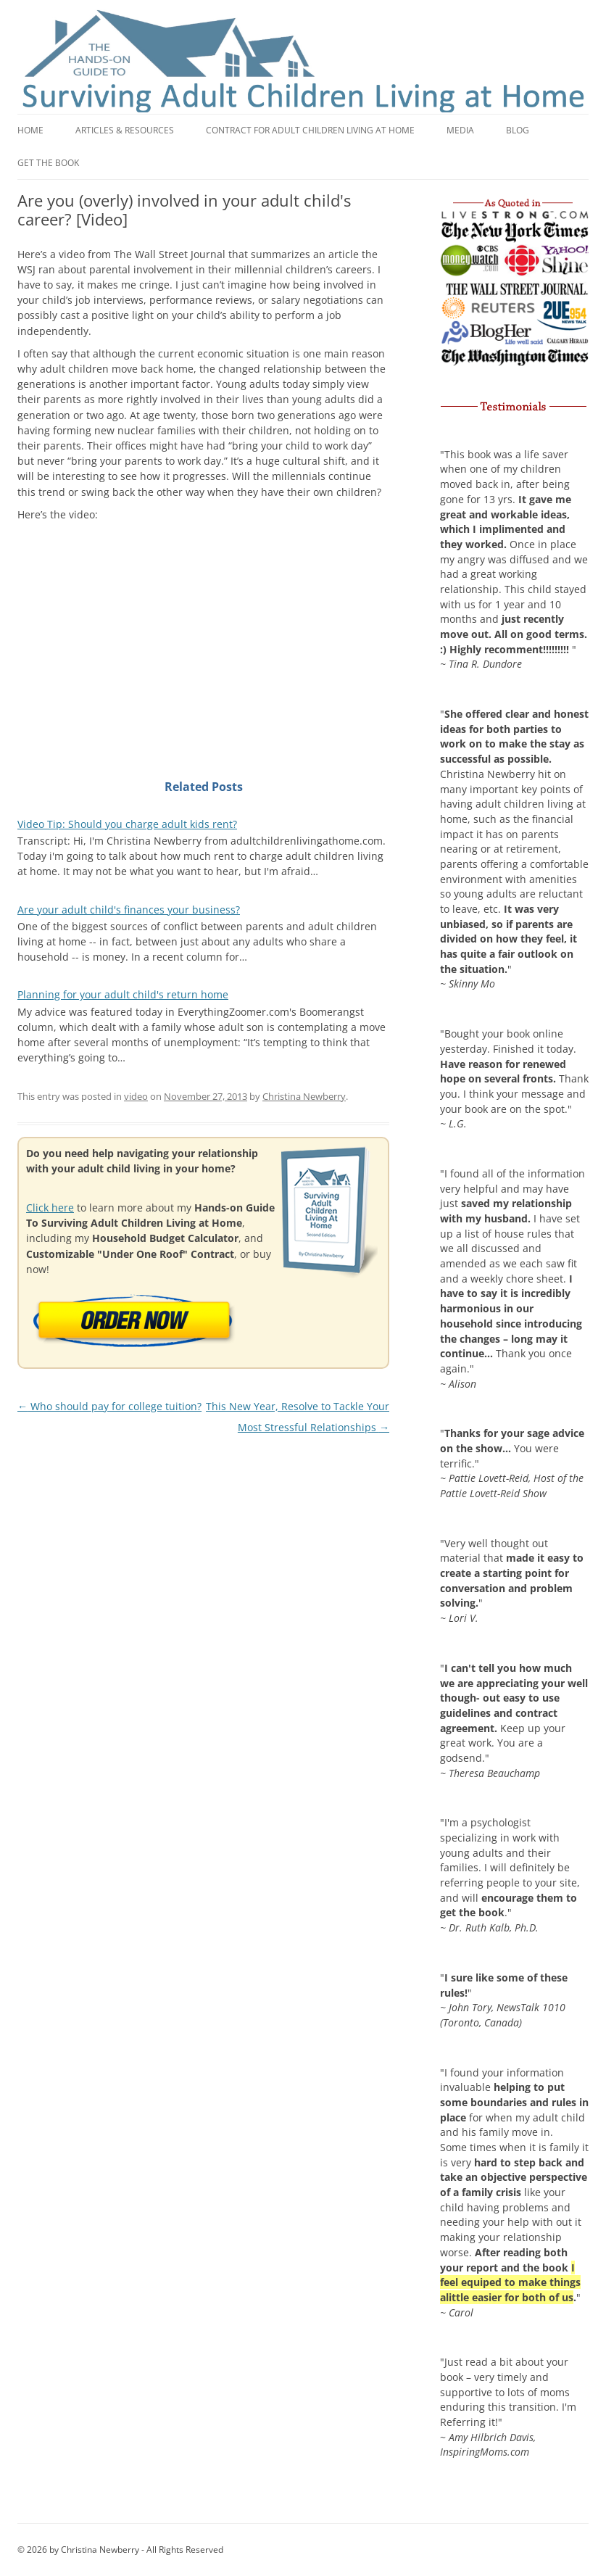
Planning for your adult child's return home (122, 994)
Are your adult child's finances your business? (128, 909)
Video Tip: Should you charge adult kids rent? (127, 824)
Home (30, 130)
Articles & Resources (124, 130)
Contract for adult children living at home (310, 130)
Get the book (48, 163)
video (136, 1096)
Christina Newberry (304, 1096)
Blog (517, 130)
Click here (50, 1207)
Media (460, 130)
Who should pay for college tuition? (109, 1406)
